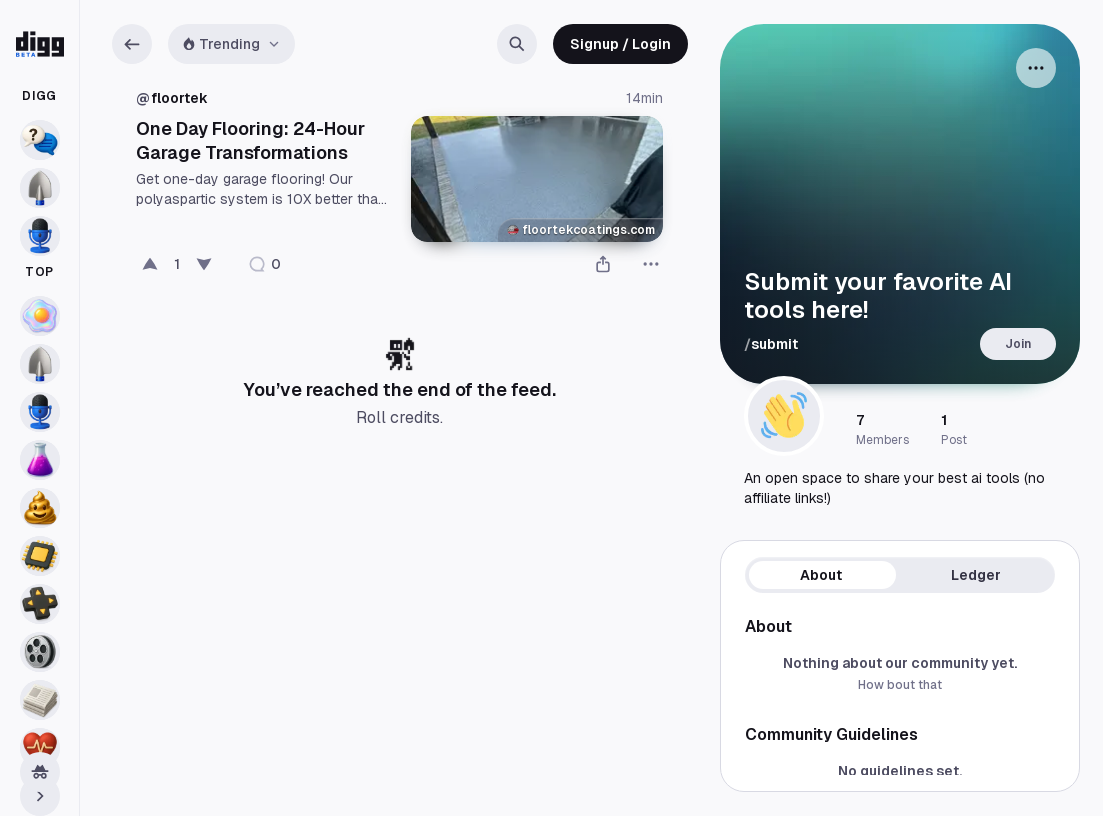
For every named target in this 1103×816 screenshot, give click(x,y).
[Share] (603, 264)
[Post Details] (399, 194)
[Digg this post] (150, 264)
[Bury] (204, 264)
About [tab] (821, 575)
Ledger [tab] (976, 575)
